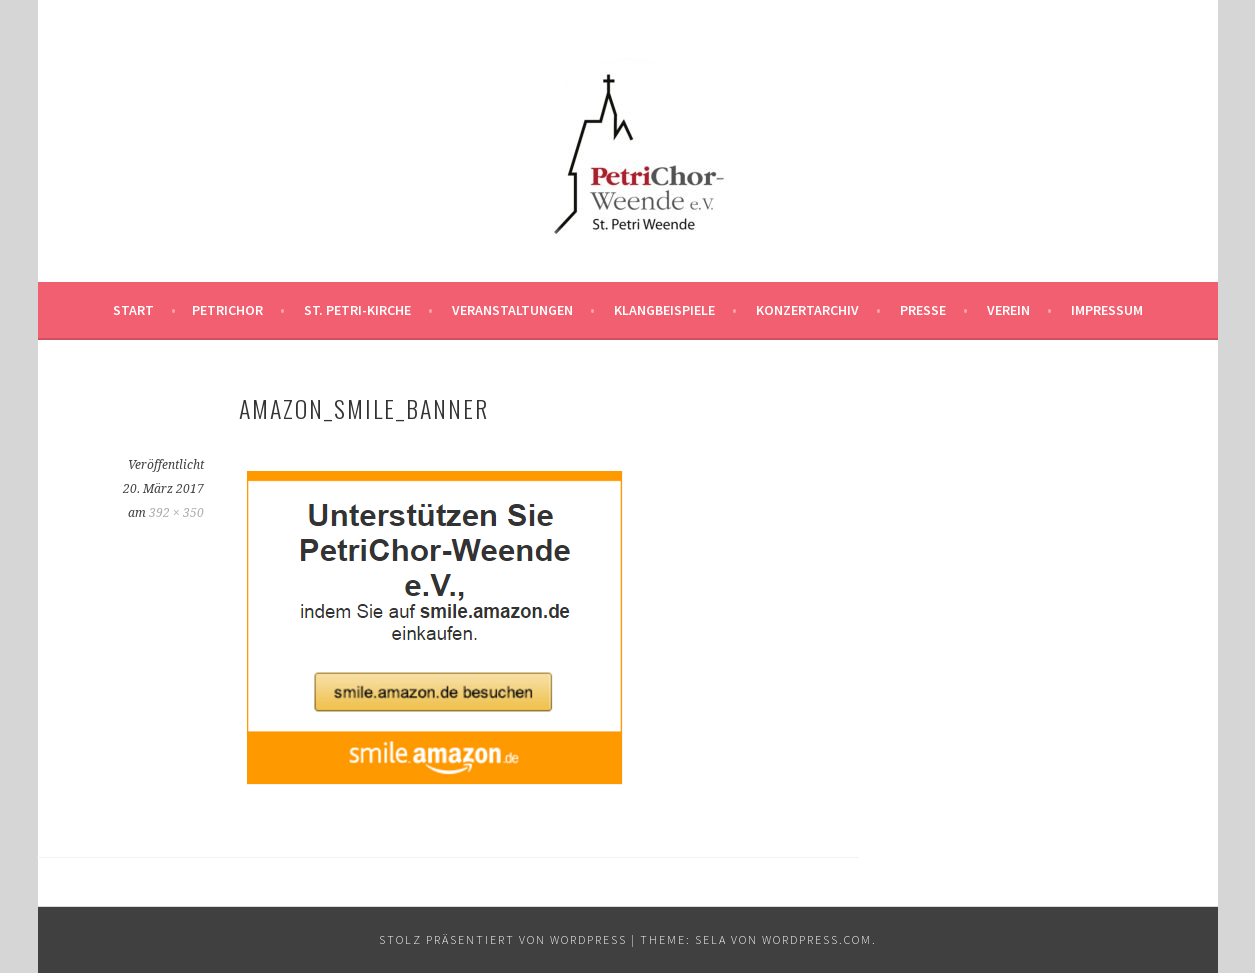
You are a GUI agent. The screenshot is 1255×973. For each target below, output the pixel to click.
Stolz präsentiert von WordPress (503, 939)
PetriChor (227, 310)
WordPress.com (817, 939)
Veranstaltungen (512, 310)
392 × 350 (176, 513)
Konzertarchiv (807, 310)
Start (133, 310)
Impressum (1107, 310)
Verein (1008, 310)
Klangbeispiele (664, 310)
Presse (923, 310)
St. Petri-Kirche (357, 310)
